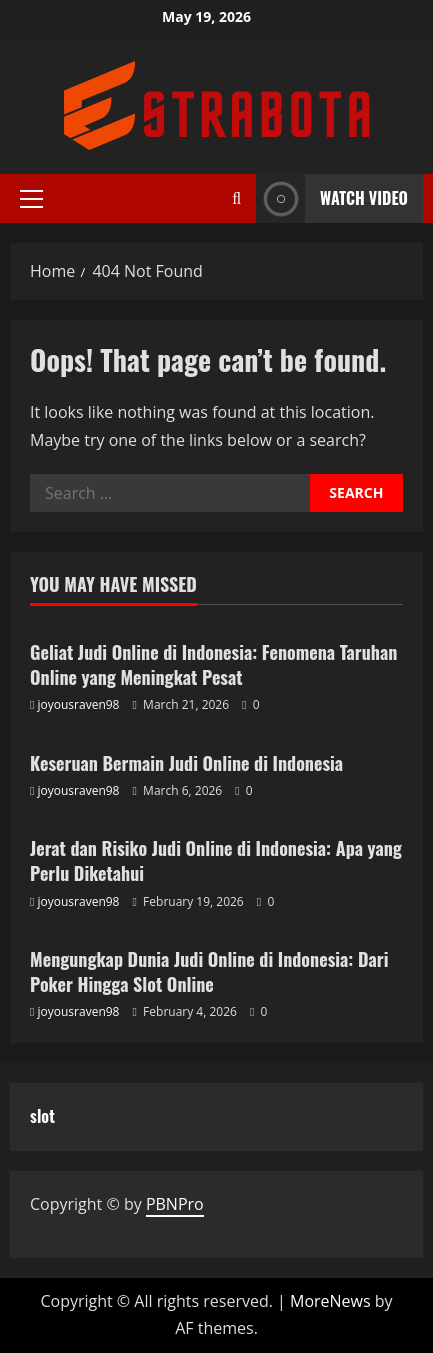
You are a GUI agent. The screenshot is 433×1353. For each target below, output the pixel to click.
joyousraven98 (79, 704)
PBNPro (175, 1204)
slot (42, 1116)
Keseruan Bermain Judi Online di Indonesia (186, 763)
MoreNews (330, 1301)
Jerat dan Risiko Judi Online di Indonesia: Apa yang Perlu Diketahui (216, 860)
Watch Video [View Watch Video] (332, 198)
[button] (31, 199)
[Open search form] (236, 198)
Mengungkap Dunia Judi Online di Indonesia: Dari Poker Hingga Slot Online (209, 971)
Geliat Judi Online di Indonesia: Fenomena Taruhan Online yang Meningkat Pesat (213, 664)
